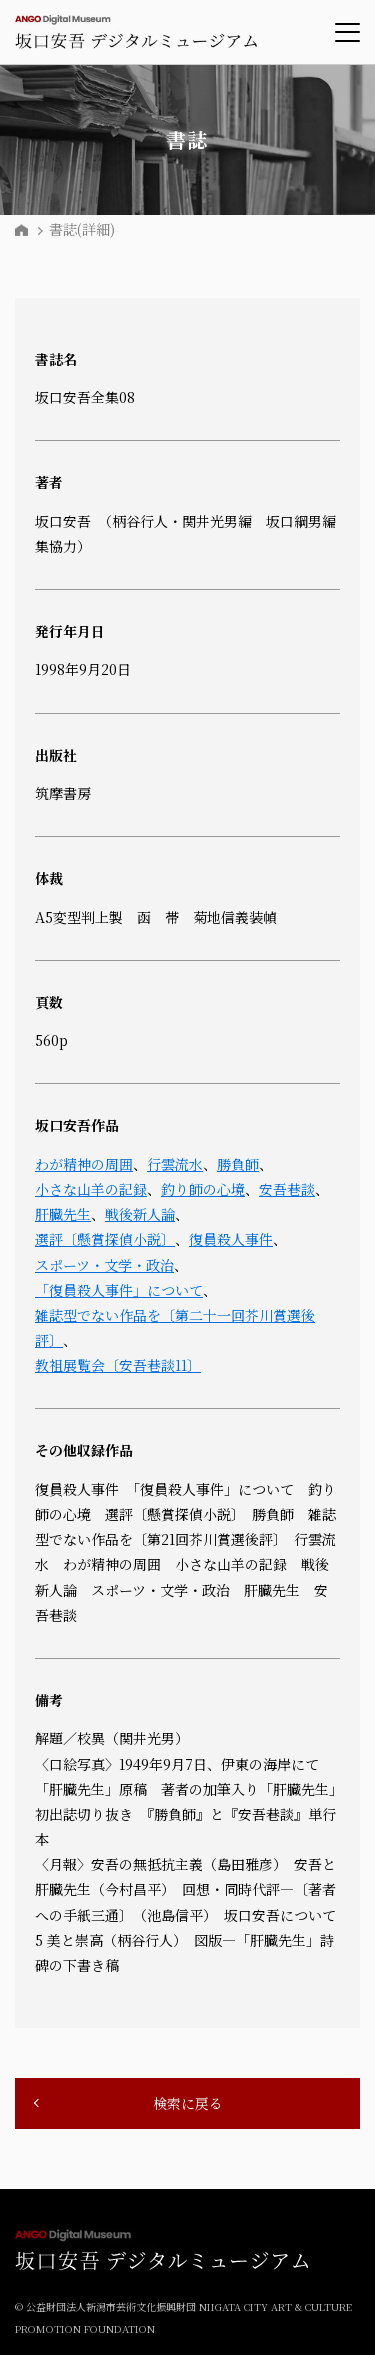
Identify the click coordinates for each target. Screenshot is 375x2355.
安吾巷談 (287, 1189)
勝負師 (238, 1164)
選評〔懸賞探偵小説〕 (105, 1239)
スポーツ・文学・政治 (104, 1265)
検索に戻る (188, 2103)
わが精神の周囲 (84, 1164)
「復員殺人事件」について (119, 1290)
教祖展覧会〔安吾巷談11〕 (118, 1365)
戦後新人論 (140, 1214)
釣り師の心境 (203, 1189)
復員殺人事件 (231, 1239)
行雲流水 (175, 1164)
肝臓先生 (63, 1214)
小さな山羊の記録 (91, 1189)
